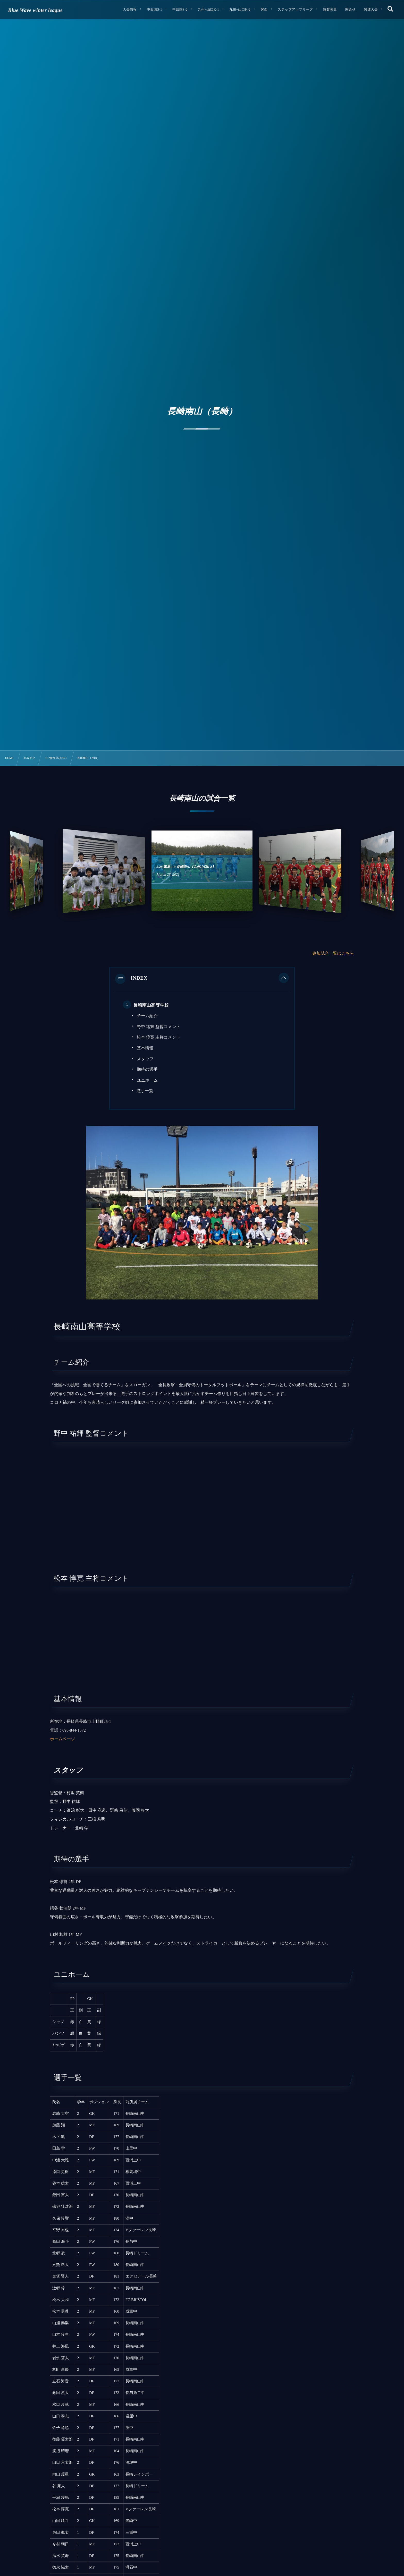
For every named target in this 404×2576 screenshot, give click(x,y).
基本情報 (145, 1048)
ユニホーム (147, 1080)
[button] (284, 978)
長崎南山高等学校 (151, 1005)
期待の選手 (147, 1069)
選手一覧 (145, 1091)
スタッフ (145, 1059)
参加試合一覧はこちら (333, 953)
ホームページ (62, 1739)
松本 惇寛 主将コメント (159, 1037)
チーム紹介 (147, 1016)
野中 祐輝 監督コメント (159, 1027)
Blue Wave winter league (35, 10)
